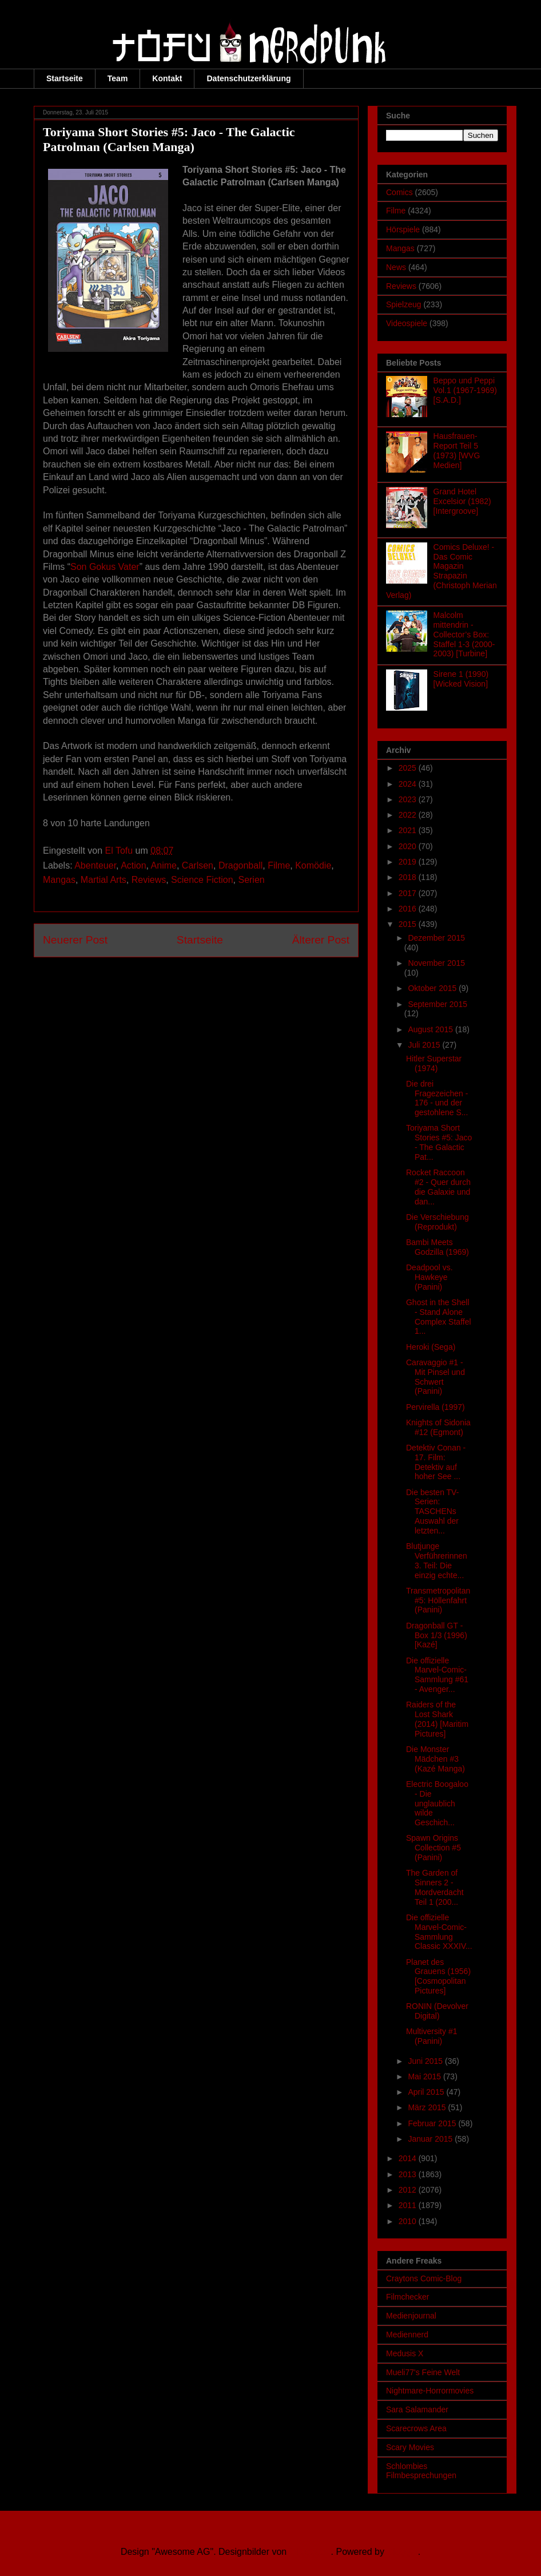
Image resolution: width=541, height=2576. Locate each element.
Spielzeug (403, 304)
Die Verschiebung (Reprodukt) (437, 1221)
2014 (409, 2158)
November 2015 (436, 963)
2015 (409, 924)
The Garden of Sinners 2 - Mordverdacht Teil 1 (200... (435, 1887)
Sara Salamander (417, 2409)
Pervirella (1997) (435, 1407)
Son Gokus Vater (105, 567)
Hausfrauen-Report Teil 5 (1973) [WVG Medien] (456, 450)
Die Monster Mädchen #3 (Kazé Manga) (435, 1759)
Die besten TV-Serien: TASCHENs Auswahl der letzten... (432, 1511)
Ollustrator (310, 2552)
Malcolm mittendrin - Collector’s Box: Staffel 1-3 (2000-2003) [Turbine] (464, 634)
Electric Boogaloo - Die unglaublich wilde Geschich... (437, 1803)
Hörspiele (403, 229)
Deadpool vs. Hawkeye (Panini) (429, 1277)
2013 (409, 2174)
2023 (409, 799)
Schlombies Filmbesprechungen (421, 2471)
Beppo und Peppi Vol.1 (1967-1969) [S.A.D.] (465, 390)
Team (118, 78)
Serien (251, 880)
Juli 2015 (425, 1044)
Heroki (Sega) (430, 1347)
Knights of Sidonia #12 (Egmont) (438, 1427)
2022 (409, 814)
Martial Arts (103, 880)
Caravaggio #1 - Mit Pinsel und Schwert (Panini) (435, 1377)
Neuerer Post (75, 940)
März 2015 (428, 2107)
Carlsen (197, 865)
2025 (409, 767)
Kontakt (167, 78)
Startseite (64, 78)
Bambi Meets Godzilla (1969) (437, 1247)
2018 (409, 877)
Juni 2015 (426, 2061)
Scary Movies (410, 2447)
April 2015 (427, 2092)
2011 (409, 2205)
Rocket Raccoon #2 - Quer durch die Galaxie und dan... (438, 1187)
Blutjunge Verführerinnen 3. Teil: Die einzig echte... (436, 1560)
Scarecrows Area (416, 2428)
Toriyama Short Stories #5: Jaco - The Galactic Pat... (439, 1142)
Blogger (402, 2552)
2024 (409, 783)
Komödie (313, 865)
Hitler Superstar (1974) (434, 1063)
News (396, 267)
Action (133, 865)
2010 (409, 2221)
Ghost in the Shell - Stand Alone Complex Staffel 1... (438, 1316)
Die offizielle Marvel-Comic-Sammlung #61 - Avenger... (437, 1675)
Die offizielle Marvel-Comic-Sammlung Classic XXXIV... (439, 1932)
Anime (164, 865)
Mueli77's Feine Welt (423, 2372)
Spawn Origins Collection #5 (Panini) (433, 1847)
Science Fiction (202, 880)
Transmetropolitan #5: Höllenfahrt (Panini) (438, 1600)
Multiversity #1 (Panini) (431, 2036)
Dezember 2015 (436, 937)
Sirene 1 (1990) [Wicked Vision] (461, 678)
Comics (399, 192)
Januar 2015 (431, 2138)
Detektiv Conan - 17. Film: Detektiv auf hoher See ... (436, 1462)
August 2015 (431, 1029)
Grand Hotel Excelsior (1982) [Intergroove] (462, 501)
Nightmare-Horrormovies (430, 2390)
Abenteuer (95, 865)
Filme (279, 865)
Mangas (59, 880)
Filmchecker (407, 2296)
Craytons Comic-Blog (424, 2278)
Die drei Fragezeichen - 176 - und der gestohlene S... (437, 1098)
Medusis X (404, 2353)
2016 (409, 908)
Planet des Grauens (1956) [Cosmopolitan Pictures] (438, 1976)
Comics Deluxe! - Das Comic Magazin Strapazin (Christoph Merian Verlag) (441, 571)
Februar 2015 (433, 2123)
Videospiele (406, 323)
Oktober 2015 (433, 988)
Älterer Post (320, 940)
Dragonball (240, 865)
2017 (409, 893)
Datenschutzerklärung (248, 78)
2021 (409, 830)
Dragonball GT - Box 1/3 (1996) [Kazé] (436, 1635)
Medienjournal (411, 2315)
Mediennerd (407, 2334)
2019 (409, 861)
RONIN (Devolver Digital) (437, 2011)
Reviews (149, 880)
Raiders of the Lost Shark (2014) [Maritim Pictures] (437, 1719)
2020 (409, 846)
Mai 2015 (425, 2076)
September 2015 (437, 1004)
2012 (409, 2189)
